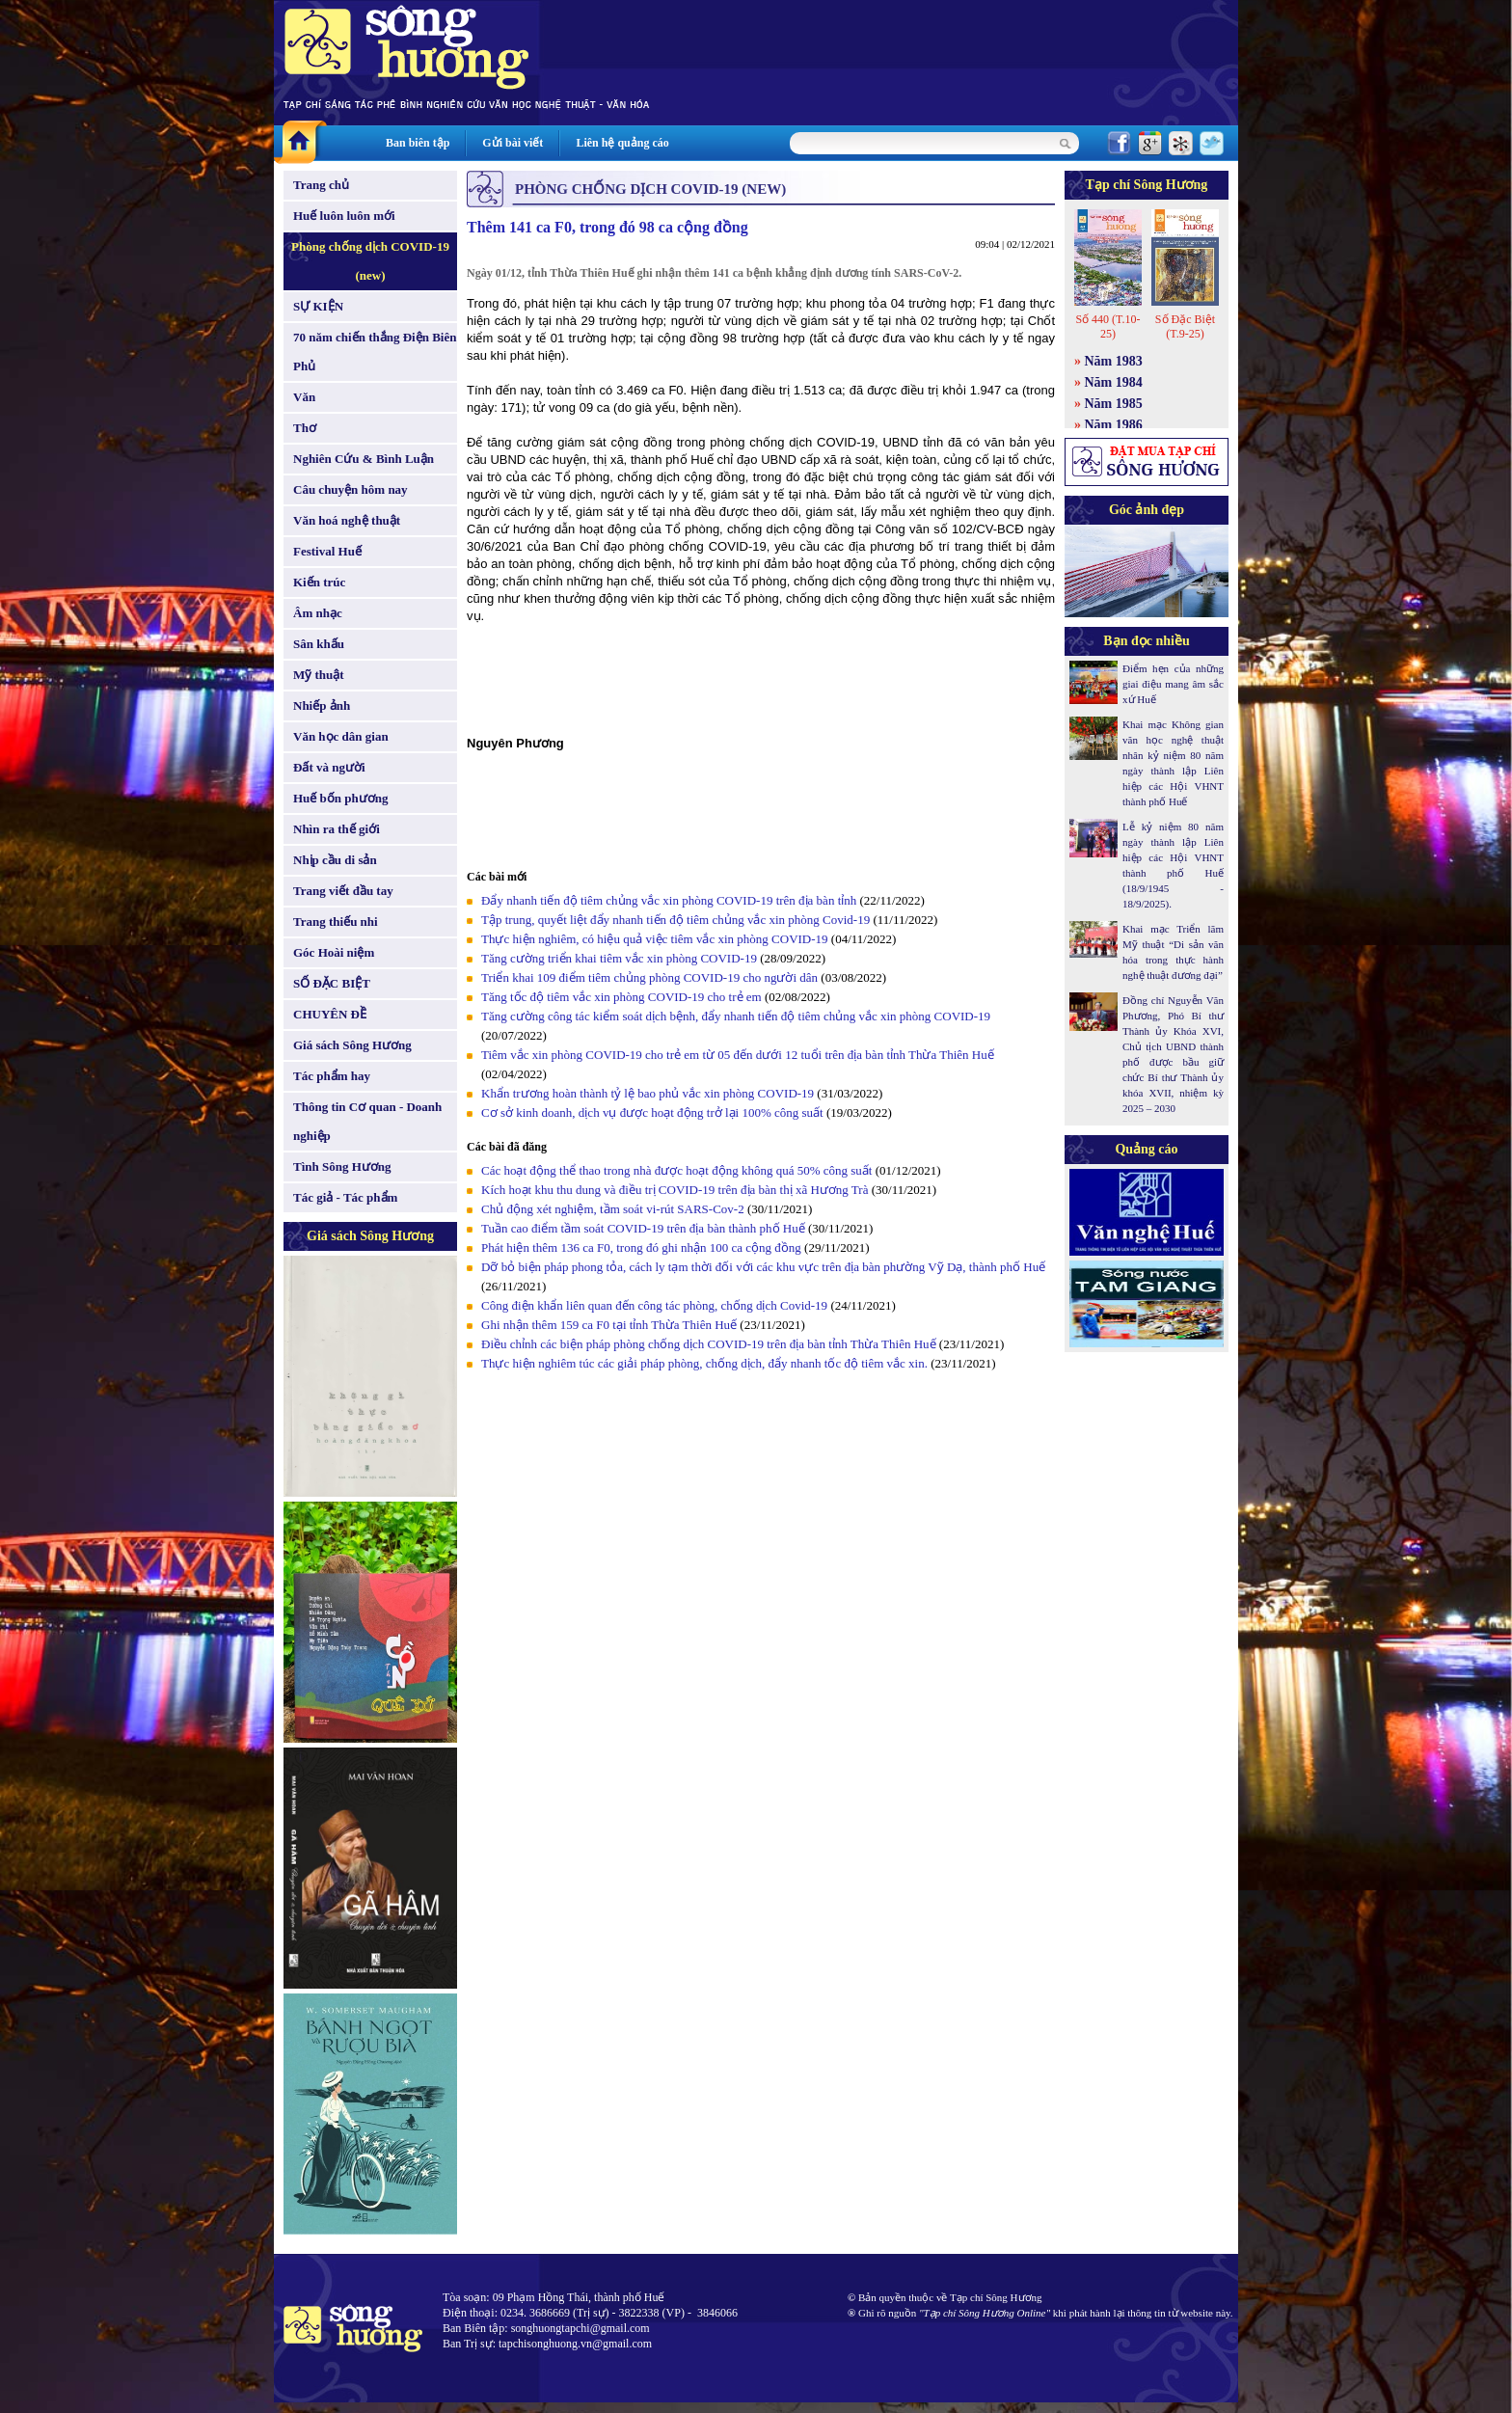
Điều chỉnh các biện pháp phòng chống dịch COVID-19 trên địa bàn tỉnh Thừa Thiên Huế (710, 1344)
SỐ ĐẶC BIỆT (331, 983)
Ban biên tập (417, 142)
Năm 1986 (1114, 425)
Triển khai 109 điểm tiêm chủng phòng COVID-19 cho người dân (649, 977)
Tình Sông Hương (342, 1166)
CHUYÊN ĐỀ (329, 1014)
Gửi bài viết (512, 142)
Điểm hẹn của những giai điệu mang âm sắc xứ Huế (1173, 684)
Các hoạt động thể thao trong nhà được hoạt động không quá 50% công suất (676, 1170)
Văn (304, 397)
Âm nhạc (317, 613)
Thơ (304, 427)
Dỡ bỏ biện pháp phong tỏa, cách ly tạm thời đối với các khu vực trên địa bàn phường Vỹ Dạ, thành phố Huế (763, 1267)
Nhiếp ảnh (321, 705)
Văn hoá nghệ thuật (346, 520)
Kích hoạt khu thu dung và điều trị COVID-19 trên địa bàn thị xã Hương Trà (676, 1189)
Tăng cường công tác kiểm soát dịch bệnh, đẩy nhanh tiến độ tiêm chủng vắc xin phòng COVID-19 (735, 1016)
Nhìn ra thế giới (336, 829)
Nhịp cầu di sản (335, 860)
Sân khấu (318, 644)
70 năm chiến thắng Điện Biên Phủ (374, 351)
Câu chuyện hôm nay (350, 489)
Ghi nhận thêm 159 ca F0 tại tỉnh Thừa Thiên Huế (610, 1324)
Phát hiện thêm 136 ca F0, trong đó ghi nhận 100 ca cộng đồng (641, 1247)
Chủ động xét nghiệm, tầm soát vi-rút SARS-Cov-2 (612, 1209)
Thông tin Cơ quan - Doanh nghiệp (367, 1121)
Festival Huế (327, 551)
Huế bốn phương (341, 798)
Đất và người (329, 767)
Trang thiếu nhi (335, 921)
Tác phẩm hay (331, 1076)
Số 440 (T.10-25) (1107, 326)
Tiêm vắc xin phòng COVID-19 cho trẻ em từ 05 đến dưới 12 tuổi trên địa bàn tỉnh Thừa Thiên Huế (737, 1054)
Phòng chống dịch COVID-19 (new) (370, 261)
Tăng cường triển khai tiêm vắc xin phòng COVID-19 (620, 958)
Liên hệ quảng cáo (622, 142)
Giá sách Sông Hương (352, 1045)
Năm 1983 (1114, 361)
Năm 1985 (1114, 403)
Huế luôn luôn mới (344, 215)
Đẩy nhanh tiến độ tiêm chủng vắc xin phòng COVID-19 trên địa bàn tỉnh (668, 900)
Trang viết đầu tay (343, 890)
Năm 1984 (1114, 382)
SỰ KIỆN (318, 306)
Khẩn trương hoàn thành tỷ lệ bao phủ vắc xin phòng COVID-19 (647, 1093)
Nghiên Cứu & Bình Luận (363, 458)
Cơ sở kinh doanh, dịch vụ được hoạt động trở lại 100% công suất (652, 1112)
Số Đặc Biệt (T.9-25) (1185, 326)
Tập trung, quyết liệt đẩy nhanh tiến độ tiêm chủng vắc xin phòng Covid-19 (675, 919)
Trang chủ (321, 184)
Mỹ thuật (318, 674)
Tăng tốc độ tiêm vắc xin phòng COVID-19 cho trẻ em (623, 997)
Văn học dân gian (341, 736)
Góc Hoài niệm (333, 952)
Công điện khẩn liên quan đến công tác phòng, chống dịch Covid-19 (654, 1305)
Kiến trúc (319, 582)
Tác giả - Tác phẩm (345, 1197)
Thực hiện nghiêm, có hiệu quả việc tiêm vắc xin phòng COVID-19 (656, 939)
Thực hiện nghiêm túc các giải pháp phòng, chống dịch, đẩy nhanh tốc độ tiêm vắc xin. (704, 1363)
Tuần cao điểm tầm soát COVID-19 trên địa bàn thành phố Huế (643, 1228)
